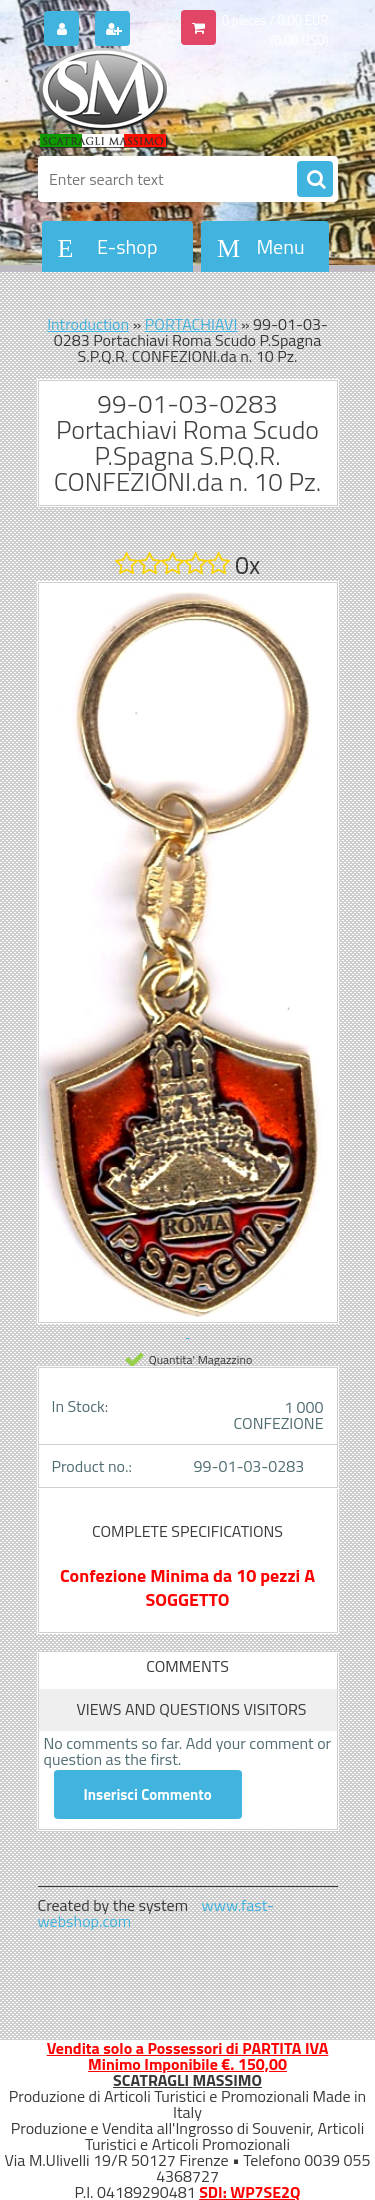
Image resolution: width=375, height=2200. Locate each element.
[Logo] (175, 98)
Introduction (88, 324)
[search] (315, 180)
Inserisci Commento (148, 1794)
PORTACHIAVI (191, 324)
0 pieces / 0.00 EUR (275, 20)
